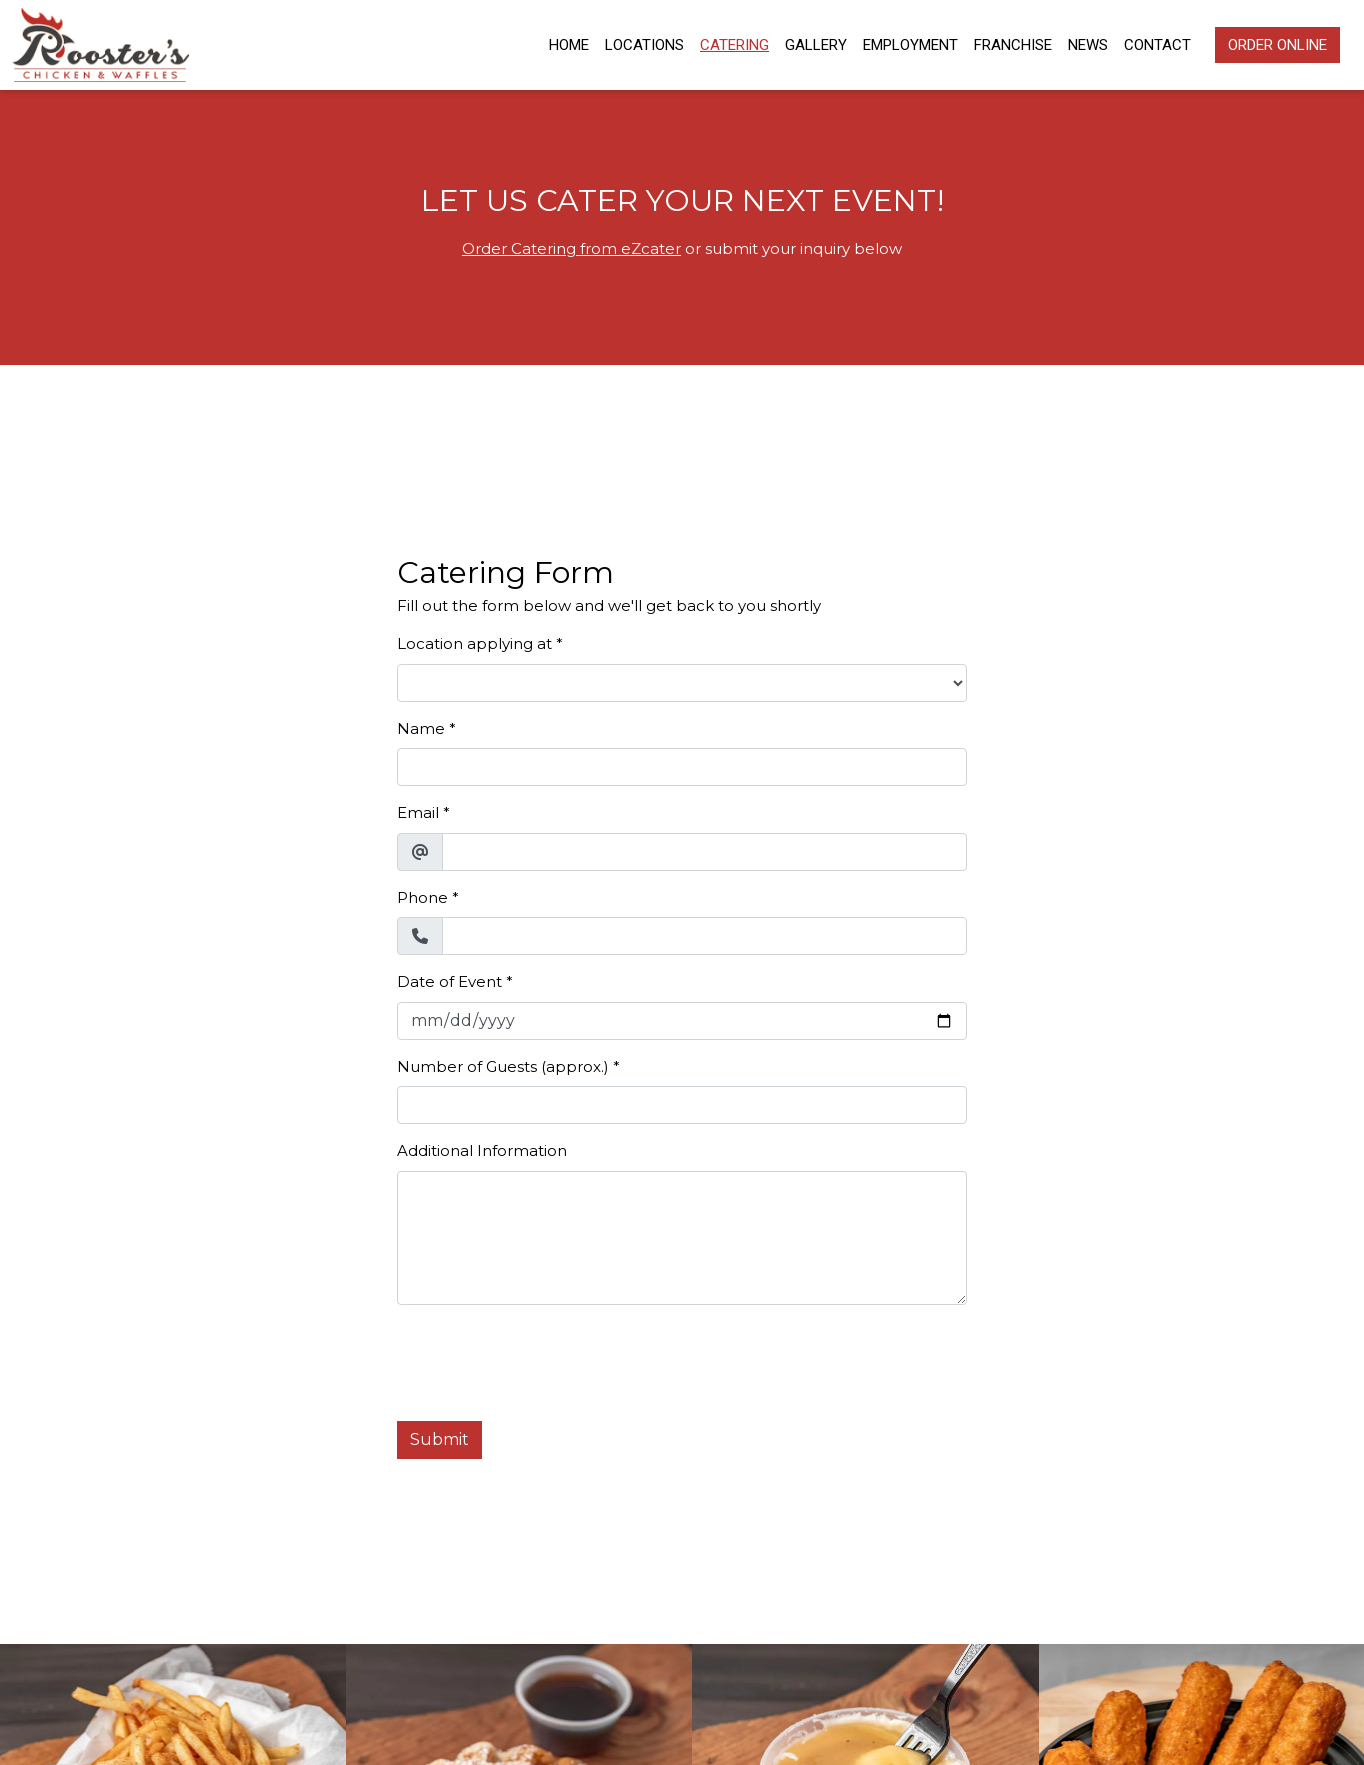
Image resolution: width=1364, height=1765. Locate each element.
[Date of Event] (682, 1021)
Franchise (1013, 45)
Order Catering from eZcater (571, 248)
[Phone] (704, 936)
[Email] (704, 852)
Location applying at (474, 643)
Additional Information (482, 1150)
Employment (910, 45)
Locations (644, 45)
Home (569, 45)
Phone (422, 897)
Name (421, 728)
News (1088, 45)
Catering (734, 45)
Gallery (816, 45)
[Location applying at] (682, 683)
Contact (1157, 45)
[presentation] (549, 1360)
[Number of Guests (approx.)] (682, 1105)
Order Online (1277, 45)
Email (418, 812)
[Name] (682, 767)
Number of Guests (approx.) (503, 1066)
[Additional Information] (682, 1238)
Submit (439, 1439)
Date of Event (449, 981)
